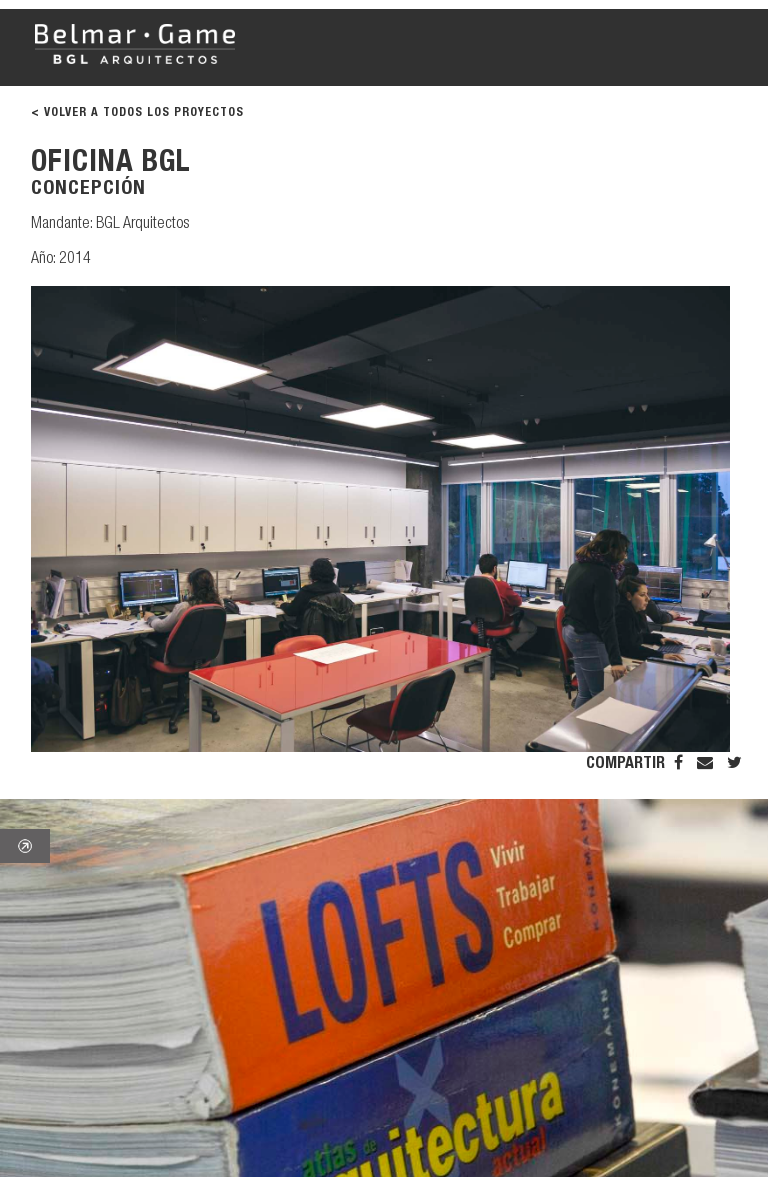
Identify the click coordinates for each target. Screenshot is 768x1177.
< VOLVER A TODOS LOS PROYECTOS (137, 113)
